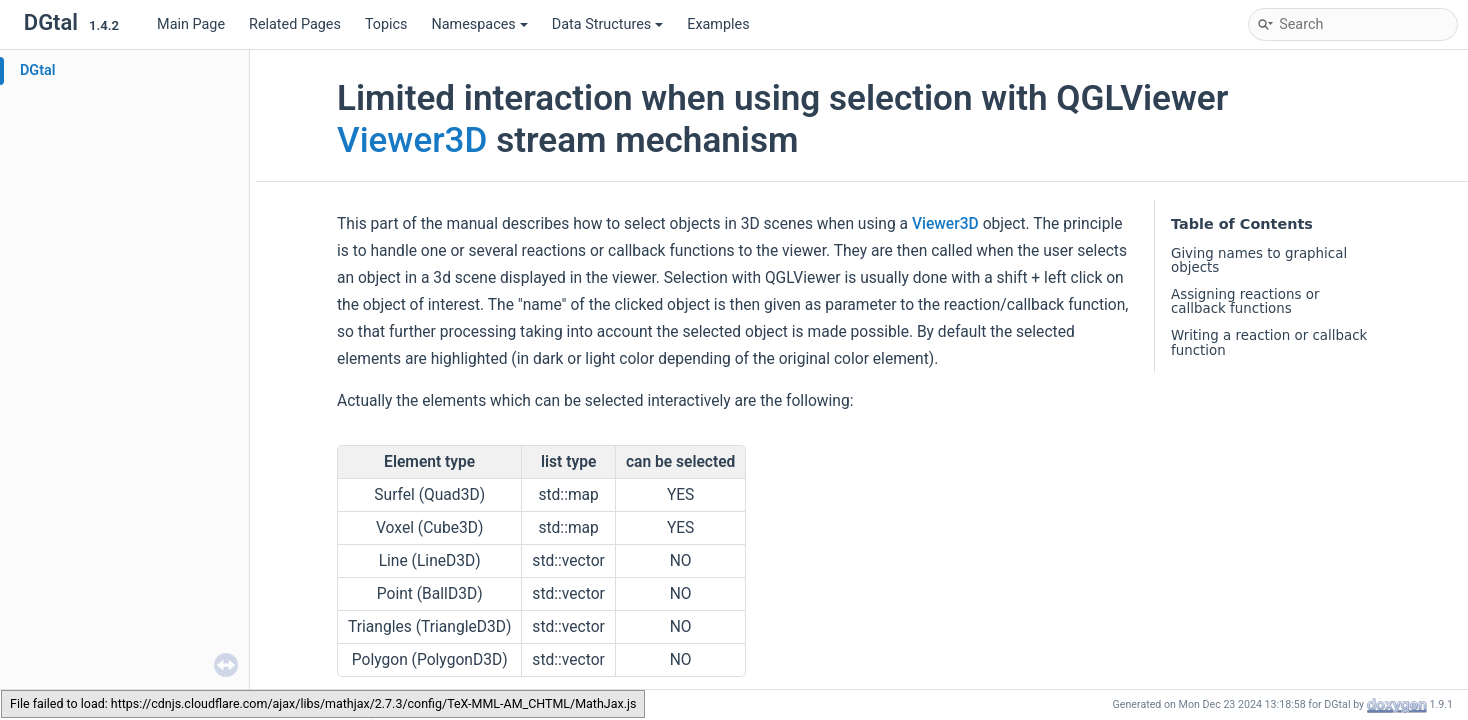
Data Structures (607, 24)
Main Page (191, 24)
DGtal (38, 70)
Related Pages (295, 24)
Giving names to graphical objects (1259, 260)
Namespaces (480, 24)
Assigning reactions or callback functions (1245, 301)
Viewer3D (412, 140)
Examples (718, 24)
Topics (386, 24)
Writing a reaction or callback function (1269, 342)
